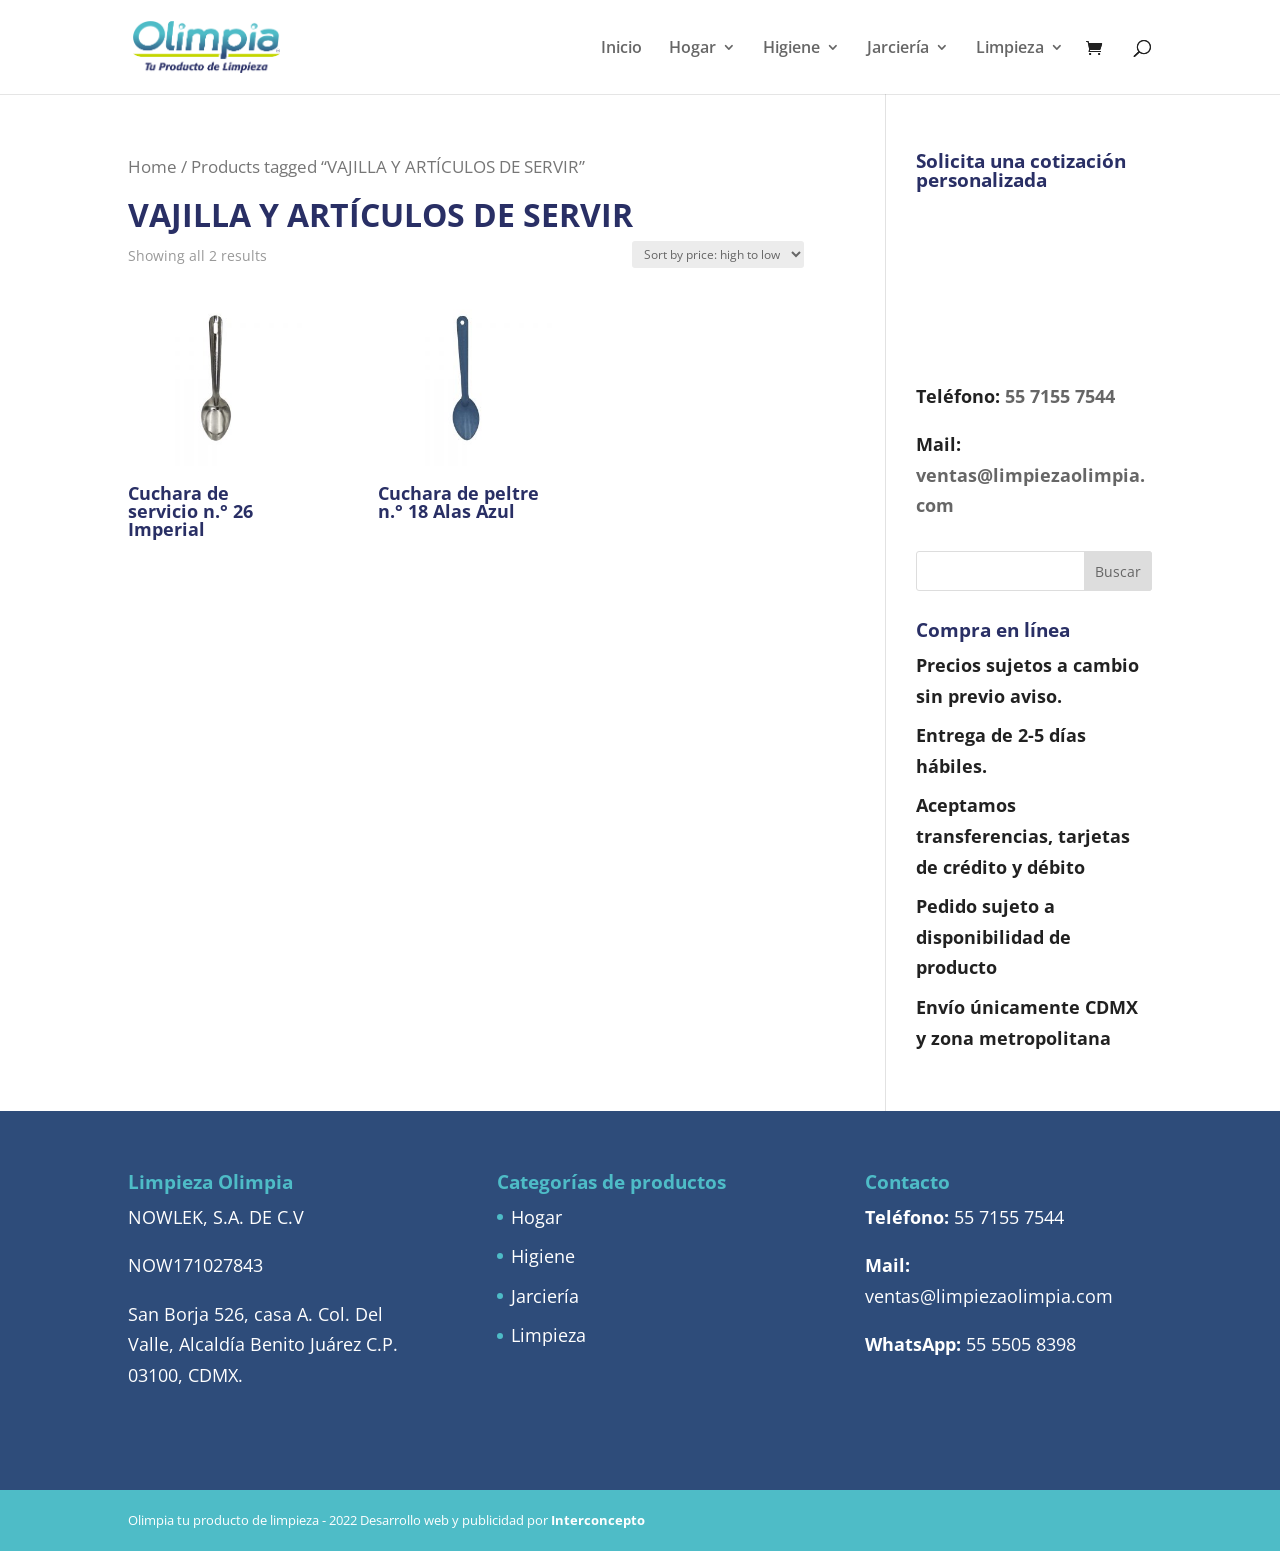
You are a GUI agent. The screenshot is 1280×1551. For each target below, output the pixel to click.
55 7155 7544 (1060, 396)
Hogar (692, 49)
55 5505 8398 (1021, 1344)
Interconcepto (598, 1520)
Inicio (621, 49)
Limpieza (1010, 49)
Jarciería (898, 49)
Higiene (791, 49)
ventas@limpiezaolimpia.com (989, 1296)
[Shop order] (718, 254)
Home (152, 166)
